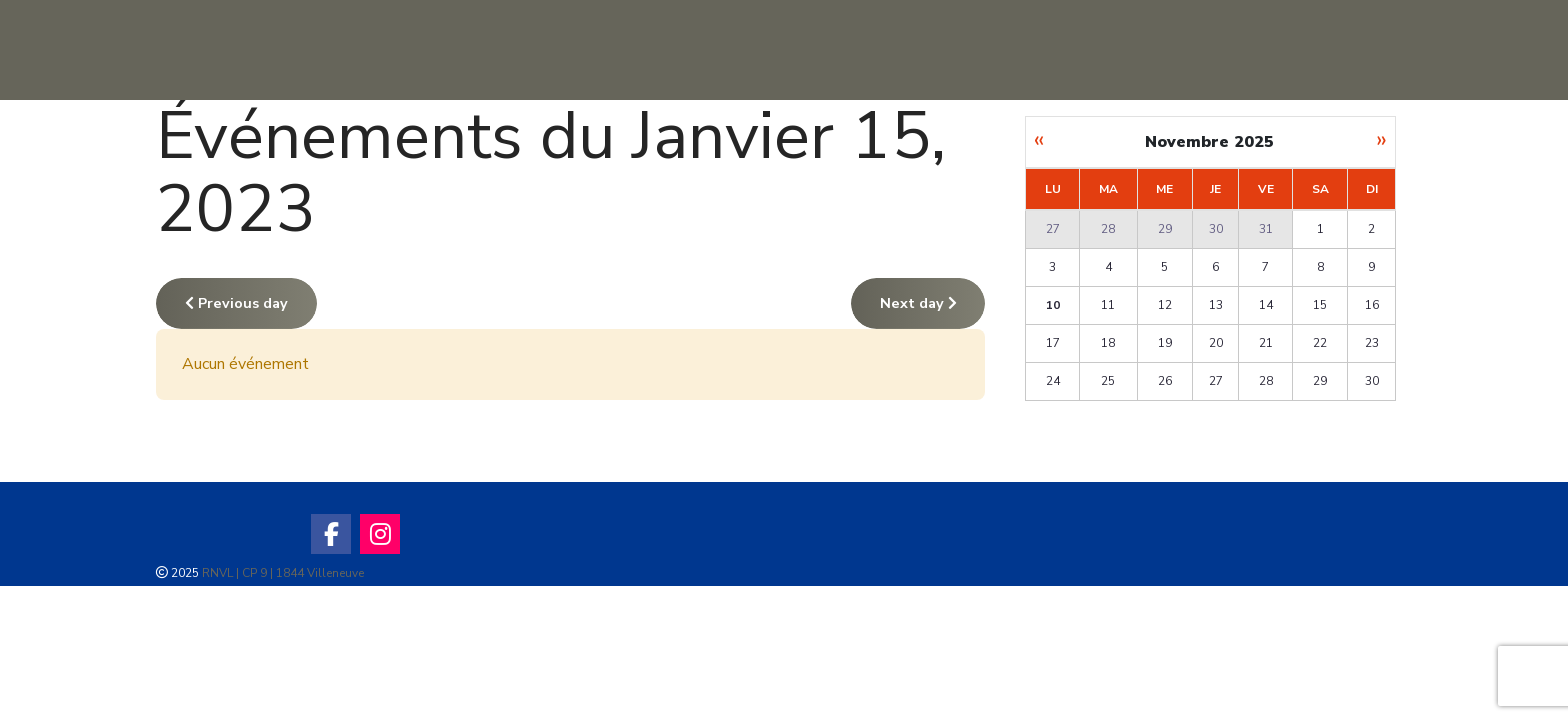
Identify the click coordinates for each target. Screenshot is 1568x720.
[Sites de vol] (663, 50)
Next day (918, 303)
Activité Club (927, 49)
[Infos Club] (822, 50)
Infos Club (754, 49)
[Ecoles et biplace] (1349, 50)
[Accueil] (490, 50)
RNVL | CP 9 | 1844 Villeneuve (283, 573)
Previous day (236, 303)
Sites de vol (588, 49)
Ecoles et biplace (1250, 49)
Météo (1080, 49)
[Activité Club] (1009, 50)
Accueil (414, 49)
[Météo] (1128, 50)
